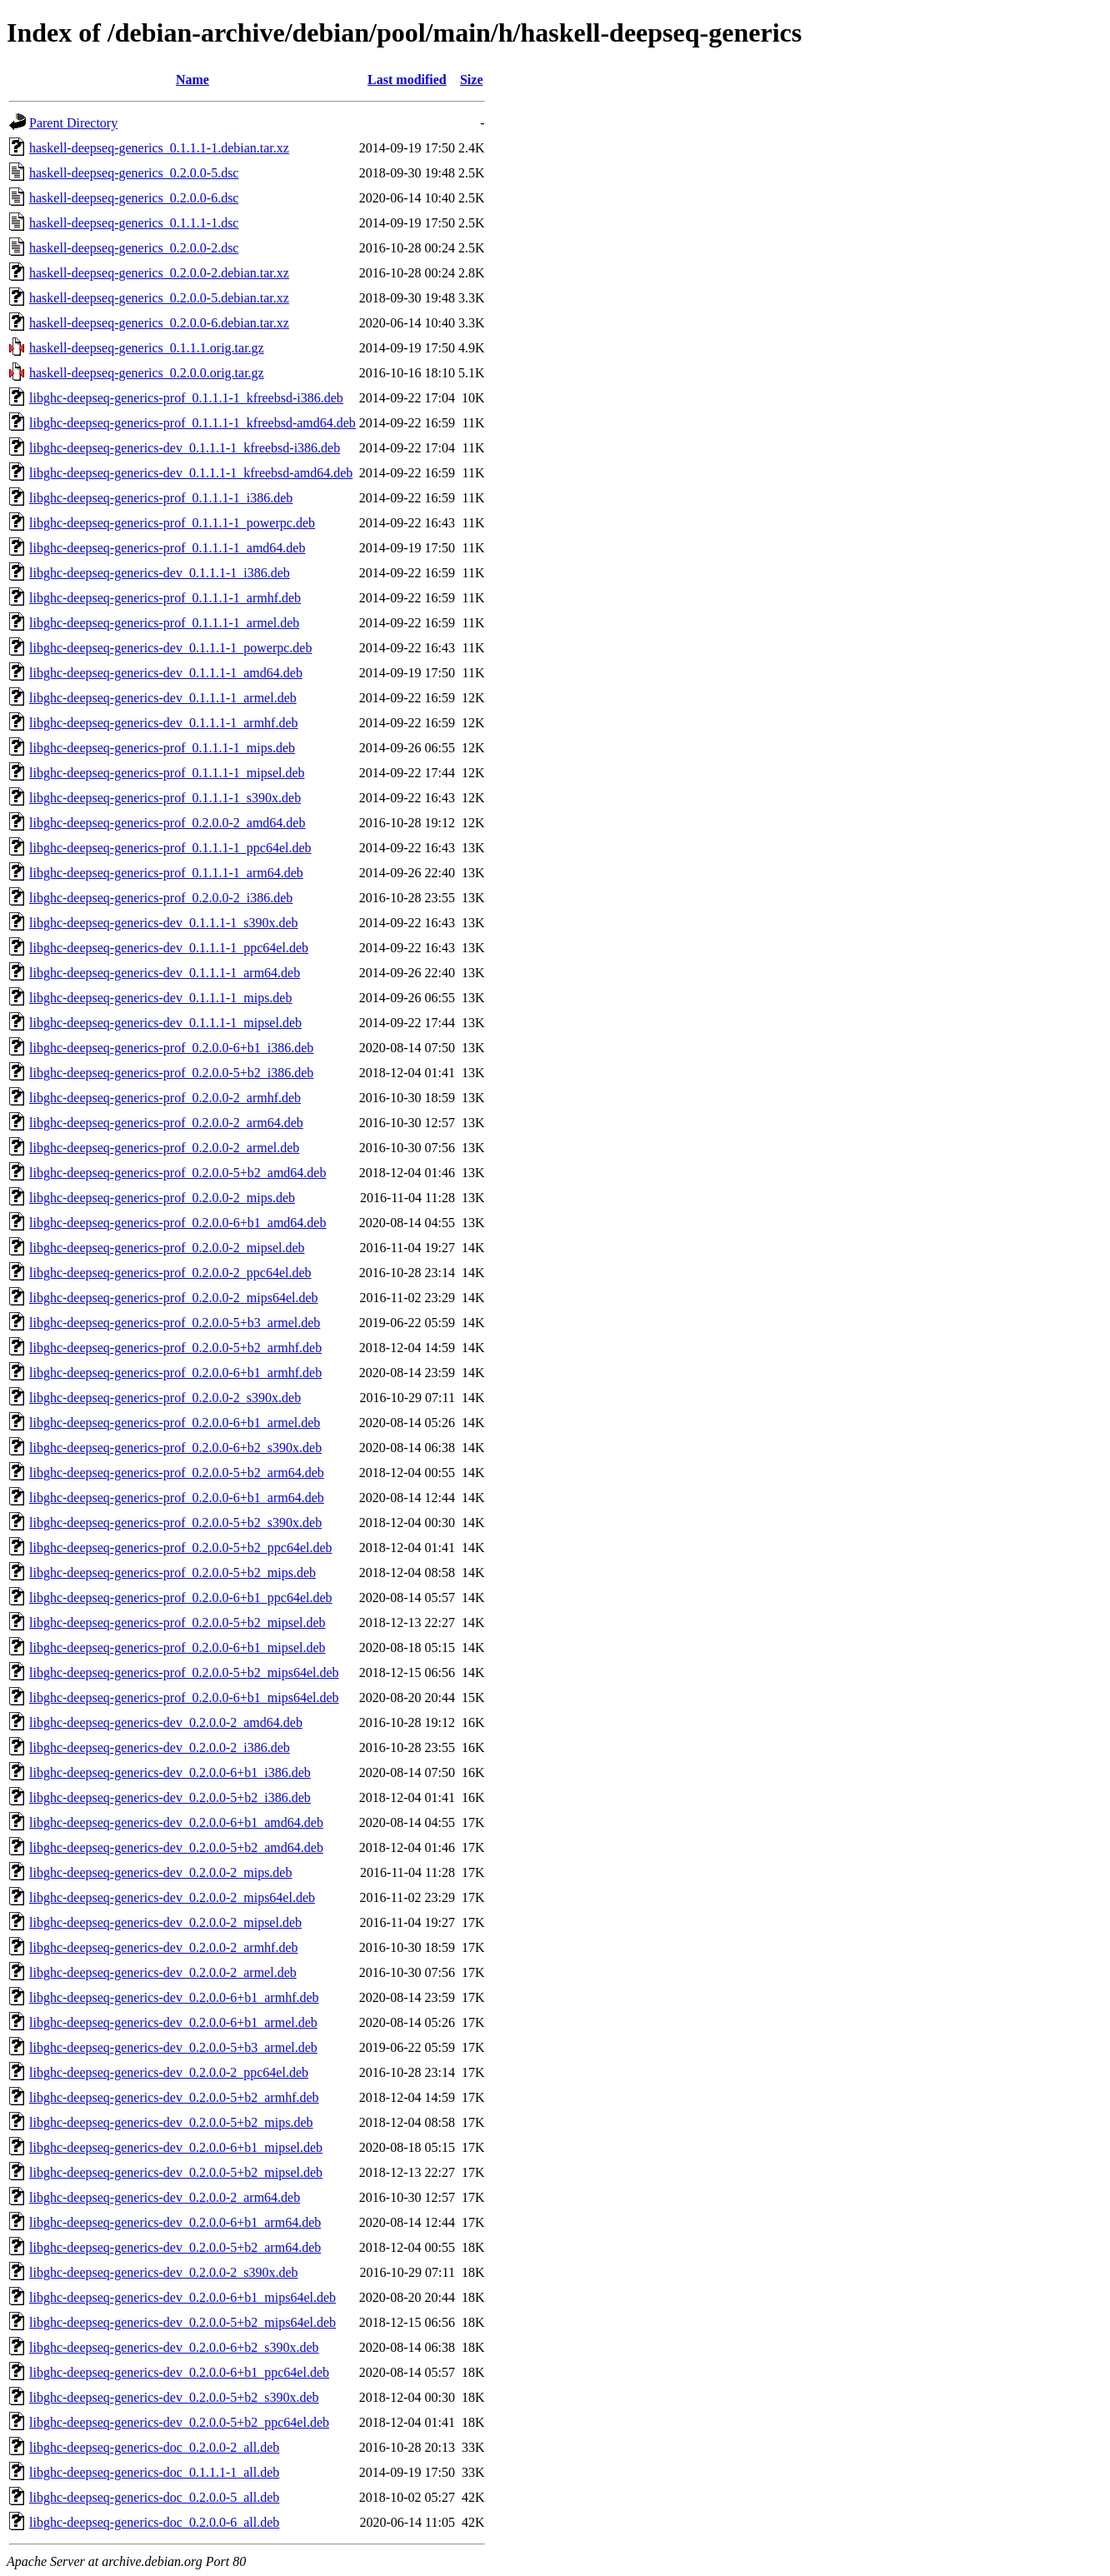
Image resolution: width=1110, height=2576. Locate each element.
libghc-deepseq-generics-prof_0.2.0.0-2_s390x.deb (165, 1397)
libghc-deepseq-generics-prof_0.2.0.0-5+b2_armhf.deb (175, 1347)
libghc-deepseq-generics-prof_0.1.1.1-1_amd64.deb (167, 548)
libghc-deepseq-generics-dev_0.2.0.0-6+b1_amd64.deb (176, 1822)
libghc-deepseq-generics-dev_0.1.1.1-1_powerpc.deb (170, 648)
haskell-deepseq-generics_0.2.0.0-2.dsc (133, 248)
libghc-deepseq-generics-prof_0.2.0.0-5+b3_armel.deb (174, 1322)
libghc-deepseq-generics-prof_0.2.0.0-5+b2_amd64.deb (177, 1173)
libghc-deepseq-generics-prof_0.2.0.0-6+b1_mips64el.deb (184, 1697)
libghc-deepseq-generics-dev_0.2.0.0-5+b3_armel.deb (173, 2047)
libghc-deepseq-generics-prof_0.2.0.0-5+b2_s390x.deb (175, 1522)
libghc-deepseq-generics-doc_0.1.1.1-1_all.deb (154, 2472)
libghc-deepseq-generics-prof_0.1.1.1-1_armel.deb (164, 623)
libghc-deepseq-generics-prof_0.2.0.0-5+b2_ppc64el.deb (180, 1547)
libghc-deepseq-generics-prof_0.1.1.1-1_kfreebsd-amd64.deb (192, 423)
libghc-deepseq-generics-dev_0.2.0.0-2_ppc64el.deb (168, 2072)
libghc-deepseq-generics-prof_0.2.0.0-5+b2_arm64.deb (176, 1472)
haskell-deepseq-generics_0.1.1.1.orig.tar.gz (146, 348)
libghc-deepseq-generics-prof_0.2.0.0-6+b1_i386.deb (171, 1048)
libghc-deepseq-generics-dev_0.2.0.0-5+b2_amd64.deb (176, 1847)
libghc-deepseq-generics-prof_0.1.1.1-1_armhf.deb (165, 598)
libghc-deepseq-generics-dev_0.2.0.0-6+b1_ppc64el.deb (179, 2372)
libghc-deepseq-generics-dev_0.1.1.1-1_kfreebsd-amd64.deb (190, 473)
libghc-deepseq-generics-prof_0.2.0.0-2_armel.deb (164, 1148)
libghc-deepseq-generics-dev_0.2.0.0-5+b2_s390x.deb (174, 2397)
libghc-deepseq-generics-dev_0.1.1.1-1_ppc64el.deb (168, 948)
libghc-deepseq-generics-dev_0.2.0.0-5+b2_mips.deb (170, 2122)
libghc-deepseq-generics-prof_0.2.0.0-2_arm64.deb (166, 1123)
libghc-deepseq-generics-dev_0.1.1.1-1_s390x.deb (163, 923)
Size (471, 79)
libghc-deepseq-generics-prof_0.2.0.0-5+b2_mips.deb (172, 1572)
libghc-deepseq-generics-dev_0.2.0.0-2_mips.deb (160, 1872)
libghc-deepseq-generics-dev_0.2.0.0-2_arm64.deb (164, 2197)
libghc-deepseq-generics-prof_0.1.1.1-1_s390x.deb (165, 798)
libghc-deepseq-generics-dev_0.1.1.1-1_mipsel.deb (165, 1023)
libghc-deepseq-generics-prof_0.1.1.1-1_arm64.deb (166, 873)
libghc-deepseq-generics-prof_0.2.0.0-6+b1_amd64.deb (177, 1223)
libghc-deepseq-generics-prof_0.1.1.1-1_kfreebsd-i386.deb (186, 398)
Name (192, 79)
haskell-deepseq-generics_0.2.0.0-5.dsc (133, 173)
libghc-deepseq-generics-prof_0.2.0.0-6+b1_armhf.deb (175, 1372)
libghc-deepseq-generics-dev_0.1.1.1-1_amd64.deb (165, 673)
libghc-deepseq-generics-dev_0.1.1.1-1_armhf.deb (163, 723)
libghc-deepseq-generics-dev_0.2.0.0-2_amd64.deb (165, 1722)
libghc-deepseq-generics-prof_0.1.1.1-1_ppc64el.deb (170, 848)
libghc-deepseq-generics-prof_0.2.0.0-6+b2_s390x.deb (175, 1447)
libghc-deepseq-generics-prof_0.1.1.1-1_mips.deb (162, 748)
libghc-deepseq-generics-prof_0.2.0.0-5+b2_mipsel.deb (177, 1622)
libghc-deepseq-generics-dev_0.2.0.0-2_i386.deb (159, 1747)
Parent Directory (73, 123)
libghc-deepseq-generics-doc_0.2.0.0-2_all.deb (154, 2447)
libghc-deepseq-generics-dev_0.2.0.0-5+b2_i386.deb (170, 1797)
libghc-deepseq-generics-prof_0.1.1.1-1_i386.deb (160, 498)
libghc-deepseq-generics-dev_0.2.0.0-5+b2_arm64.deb (175, 2247)
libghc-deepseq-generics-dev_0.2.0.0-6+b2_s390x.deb (174, 2347)
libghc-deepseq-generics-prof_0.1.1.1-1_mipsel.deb (167, 773)
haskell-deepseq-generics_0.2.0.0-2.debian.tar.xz (159, 273)
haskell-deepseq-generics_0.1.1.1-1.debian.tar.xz (159, 148)
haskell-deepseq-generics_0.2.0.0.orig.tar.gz (146, 373)
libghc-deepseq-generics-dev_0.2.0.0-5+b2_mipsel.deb (175, 2172)
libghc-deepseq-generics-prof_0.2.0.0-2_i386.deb (160, 898)
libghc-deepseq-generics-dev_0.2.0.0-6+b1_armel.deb (173, 2022)
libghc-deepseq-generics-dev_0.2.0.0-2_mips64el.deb (172, 1897)
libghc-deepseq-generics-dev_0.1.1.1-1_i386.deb (159, 573)
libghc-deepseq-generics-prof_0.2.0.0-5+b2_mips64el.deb (184, 1672)
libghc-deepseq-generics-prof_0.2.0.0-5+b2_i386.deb (171, 1073)
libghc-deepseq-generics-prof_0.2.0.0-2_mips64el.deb (173, 1297)
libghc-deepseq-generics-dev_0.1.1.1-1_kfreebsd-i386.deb (184, 448)
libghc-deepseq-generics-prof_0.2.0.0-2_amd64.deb (167, 823)
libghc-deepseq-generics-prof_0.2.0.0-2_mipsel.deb (167, 1248)
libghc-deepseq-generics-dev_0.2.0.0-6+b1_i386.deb (170, 1772)
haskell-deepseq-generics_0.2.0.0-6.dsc (133, 198)
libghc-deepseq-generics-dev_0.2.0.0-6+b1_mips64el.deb (182, 2297)
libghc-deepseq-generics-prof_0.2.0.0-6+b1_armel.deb (174, 1422)
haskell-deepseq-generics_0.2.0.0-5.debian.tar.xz (159, 298)
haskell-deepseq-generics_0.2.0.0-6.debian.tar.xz (159, 323)
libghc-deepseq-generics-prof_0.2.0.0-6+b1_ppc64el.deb (180, 1597)
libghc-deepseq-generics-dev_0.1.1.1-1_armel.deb (163, 698)
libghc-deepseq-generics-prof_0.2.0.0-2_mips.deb (162, 1198)
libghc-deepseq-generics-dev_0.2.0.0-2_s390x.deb (163, 2272)
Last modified (407, 79)
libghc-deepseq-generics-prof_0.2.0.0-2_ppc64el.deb (170, 1273)
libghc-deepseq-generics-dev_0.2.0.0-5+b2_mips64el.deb (182, 2322)
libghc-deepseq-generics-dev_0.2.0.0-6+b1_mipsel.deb (175, 2147)
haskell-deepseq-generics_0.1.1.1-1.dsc (133, 223)
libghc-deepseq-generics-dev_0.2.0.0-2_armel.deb (163, 1972)
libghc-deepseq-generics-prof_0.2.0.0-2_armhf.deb (165, 1098)
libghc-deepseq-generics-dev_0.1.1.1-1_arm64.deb (164, 973)
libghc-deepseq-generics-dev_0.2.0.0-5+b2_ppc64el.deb (179, 2422)
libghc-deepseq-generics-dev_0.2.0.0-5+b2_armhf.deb (174, 2097)
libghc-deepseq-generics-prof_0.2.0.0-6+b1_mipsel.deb (177, 1647)
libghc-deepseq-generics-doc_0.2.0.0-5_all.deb (154, 2497)
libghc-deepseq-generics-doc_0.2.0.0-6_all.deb (154, 2522)
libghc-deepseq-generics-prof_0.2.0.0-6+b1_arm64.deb (176, 1497)
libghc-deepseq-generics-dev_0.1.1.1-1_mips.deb (160, 998)
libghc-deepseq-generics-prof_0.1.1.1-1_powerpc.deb (172, 523)
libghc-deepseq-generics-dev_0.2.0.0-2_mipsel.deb (165, 1922)
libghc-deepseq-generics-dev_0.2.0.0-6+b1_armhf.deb (174, 1997)
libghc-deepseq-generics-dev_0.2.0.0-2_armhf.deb (163, 1947)
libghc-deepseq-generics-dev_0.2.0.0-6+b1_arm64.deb (175, 2222)
